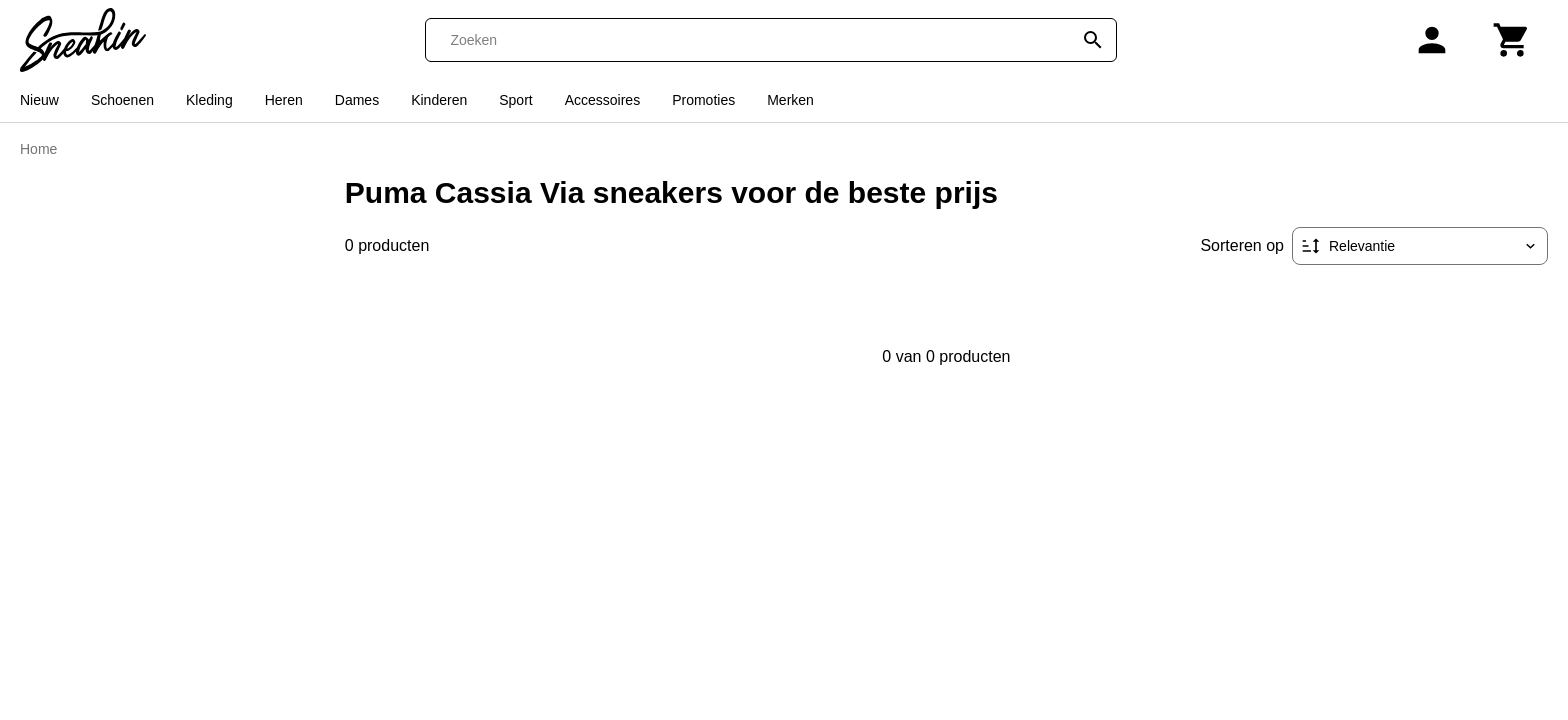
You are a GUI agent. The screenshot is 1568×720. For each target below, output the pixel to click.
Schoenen (122, 100)
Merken (790, 100)
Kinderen (439, 100)
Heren (284, 100)
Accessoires (602, 100)
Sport (515, 100)
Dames (357, 100)
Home (38, 149)
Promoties (703, 100)
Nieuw (39, 100)
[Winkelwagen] (1512, 40)
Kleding (209, 100)
